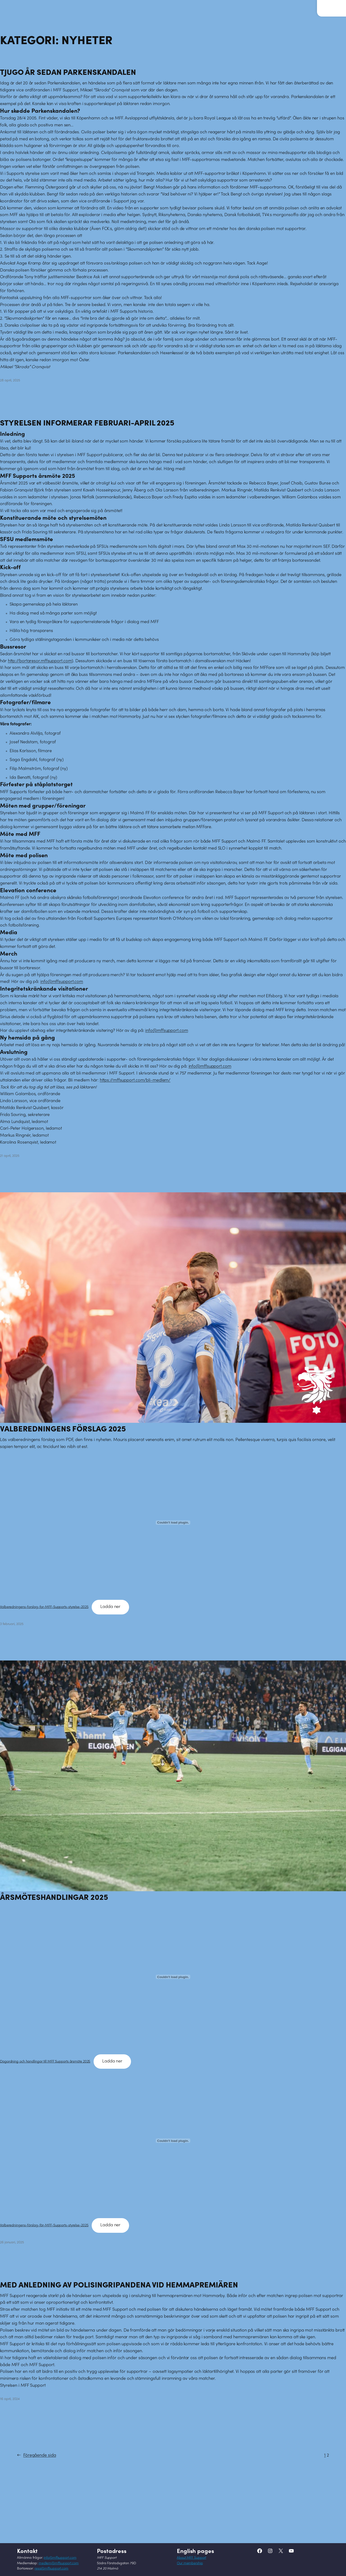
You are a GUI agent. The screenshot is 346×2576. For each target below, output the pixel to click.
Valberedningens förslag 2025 (63, 1429)
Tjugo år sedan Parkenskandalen (68, 73)
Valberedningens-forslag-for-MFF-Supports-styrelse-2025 (44, 1607)
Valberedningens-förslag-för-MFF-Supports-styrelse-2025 (44, 2225)
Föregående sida (36, 2455)
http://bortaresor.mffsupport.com (40, 661)
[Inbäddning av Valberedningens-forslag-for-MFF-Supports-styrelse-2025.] (173, 1523)
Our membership (190, 2563)
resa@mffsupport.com (51, 2568)
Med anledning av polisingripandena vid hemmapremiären (119, 2285)
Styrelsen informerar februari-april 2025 (87, 423)
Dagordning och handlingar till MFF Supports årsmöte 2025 (45, 2061)
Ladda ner (110, 1607)
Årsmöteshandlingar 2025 (54, 1898)
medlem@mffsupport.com (59, 2563)
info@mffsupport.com (61, 982)
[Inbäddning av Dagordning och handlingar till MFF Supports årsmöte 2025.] (173, 1977)
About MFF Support (191, 2557)
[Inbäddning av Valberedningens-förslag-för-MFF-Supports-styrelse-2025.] (173, 2141)
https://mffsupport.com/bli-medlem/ (135, 1080)
